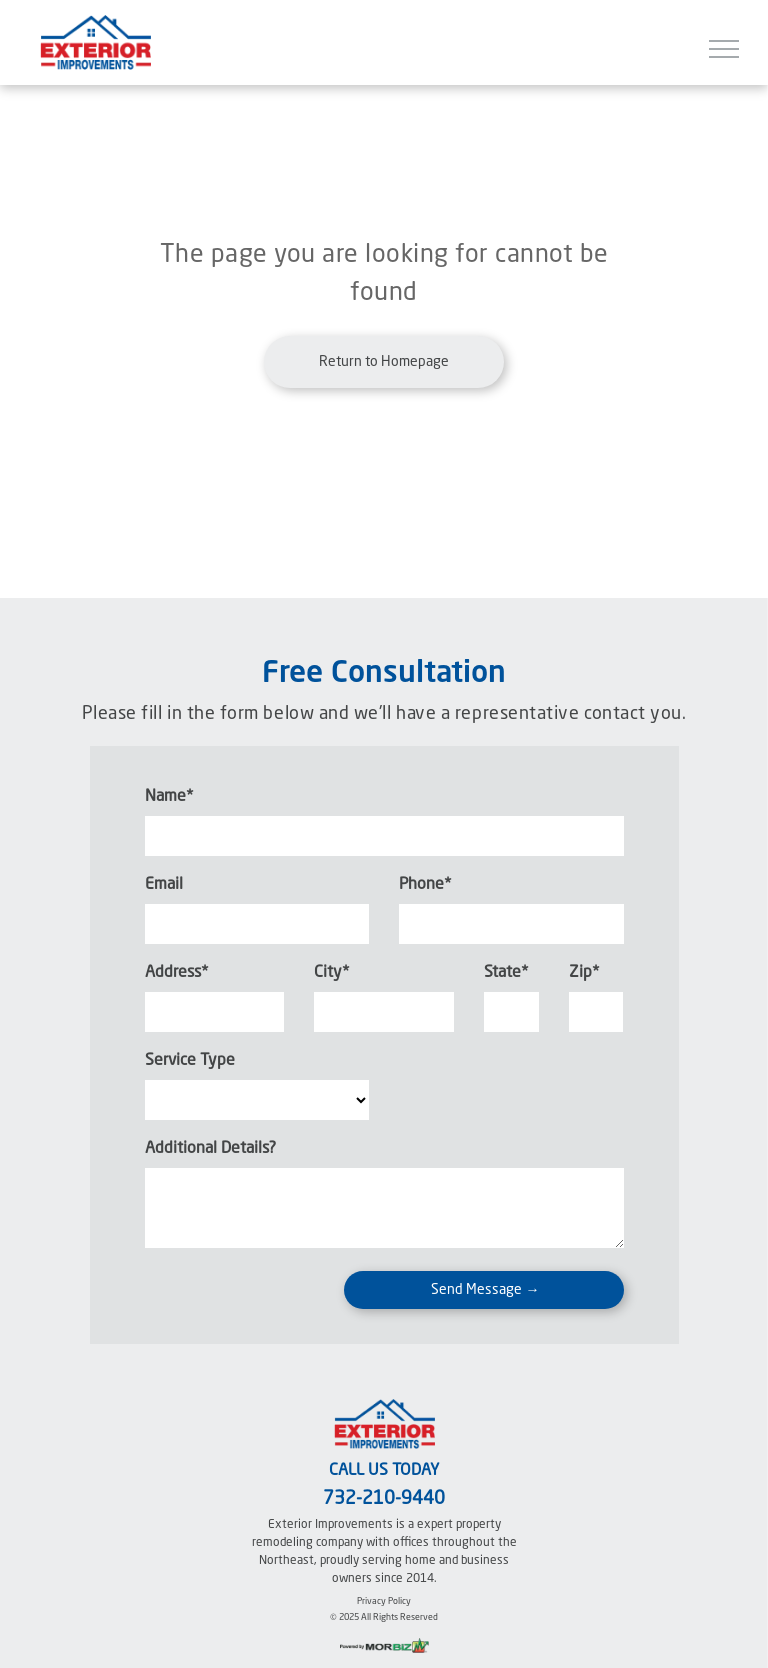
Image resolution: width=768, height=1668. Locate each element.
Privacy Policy (384, 1601)
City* (331, 973)
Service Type (190, 1061)
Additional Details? (210, 1149)
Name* (169, 797)
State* (506, 973)
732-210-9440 (384, 1499)
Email (164, 885)
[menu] (724, 49)
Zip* (584, 973)
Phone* (425, 885)
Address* (176, 973)
